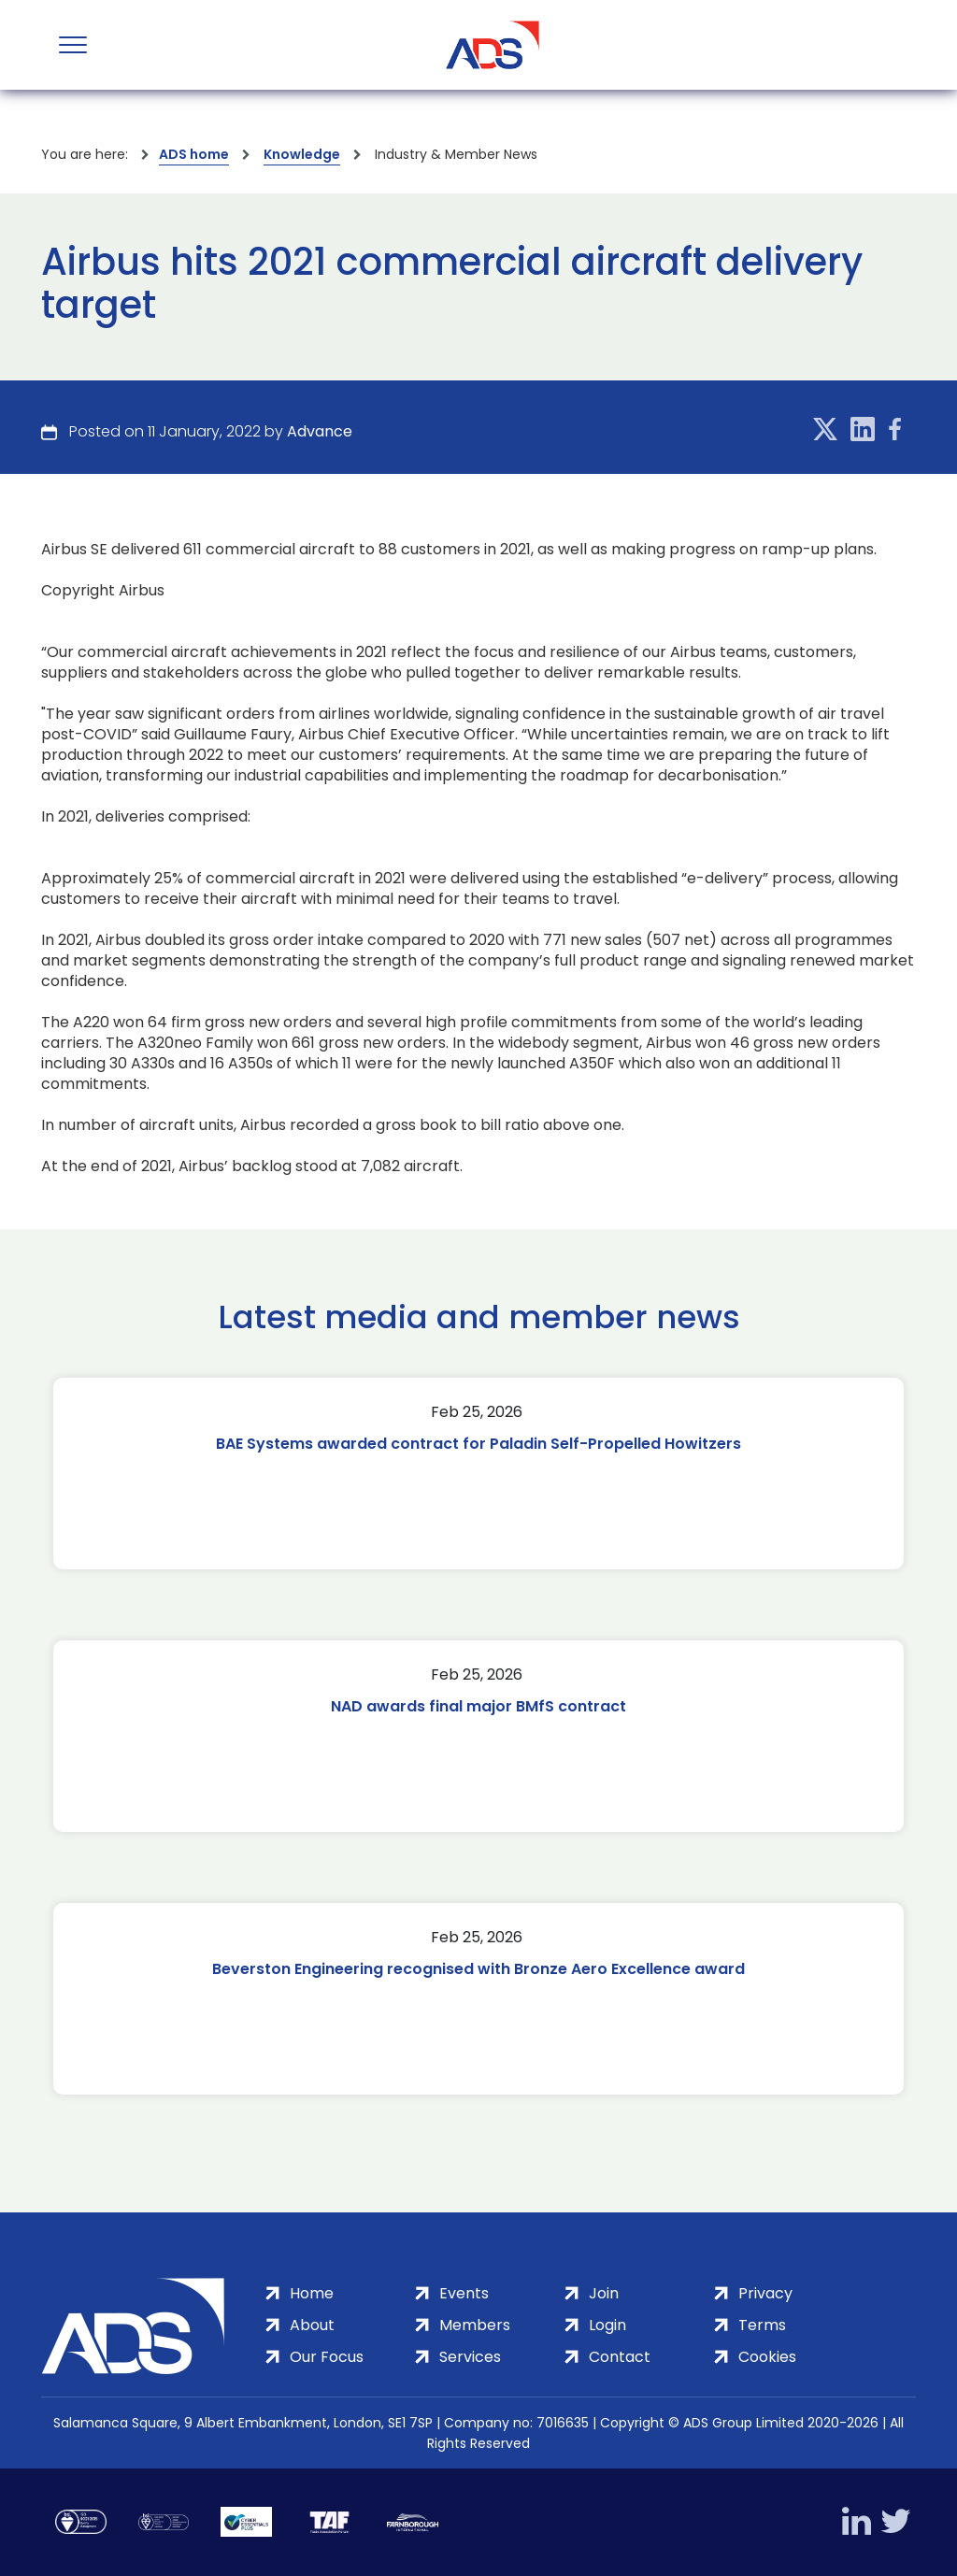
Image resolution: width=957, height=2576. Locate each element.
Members (474, 2325)
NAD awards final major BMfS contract (478, 1706)
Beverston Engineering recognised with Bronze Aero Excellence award (478, 1969)
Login (607, 2325)
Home (312, 2293)
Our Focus (327, 2357)
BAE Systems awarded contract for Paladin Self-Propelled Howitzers (478, 1443)
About (312, 2325)
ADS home (194, 154)
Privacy (765, 2293)
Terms (762, 2325)
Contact (619, 2357)
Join (604, 2293)
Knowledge (302, 154)
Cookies (767, 2357)
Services (470, 2357)
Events (464, 2293)
